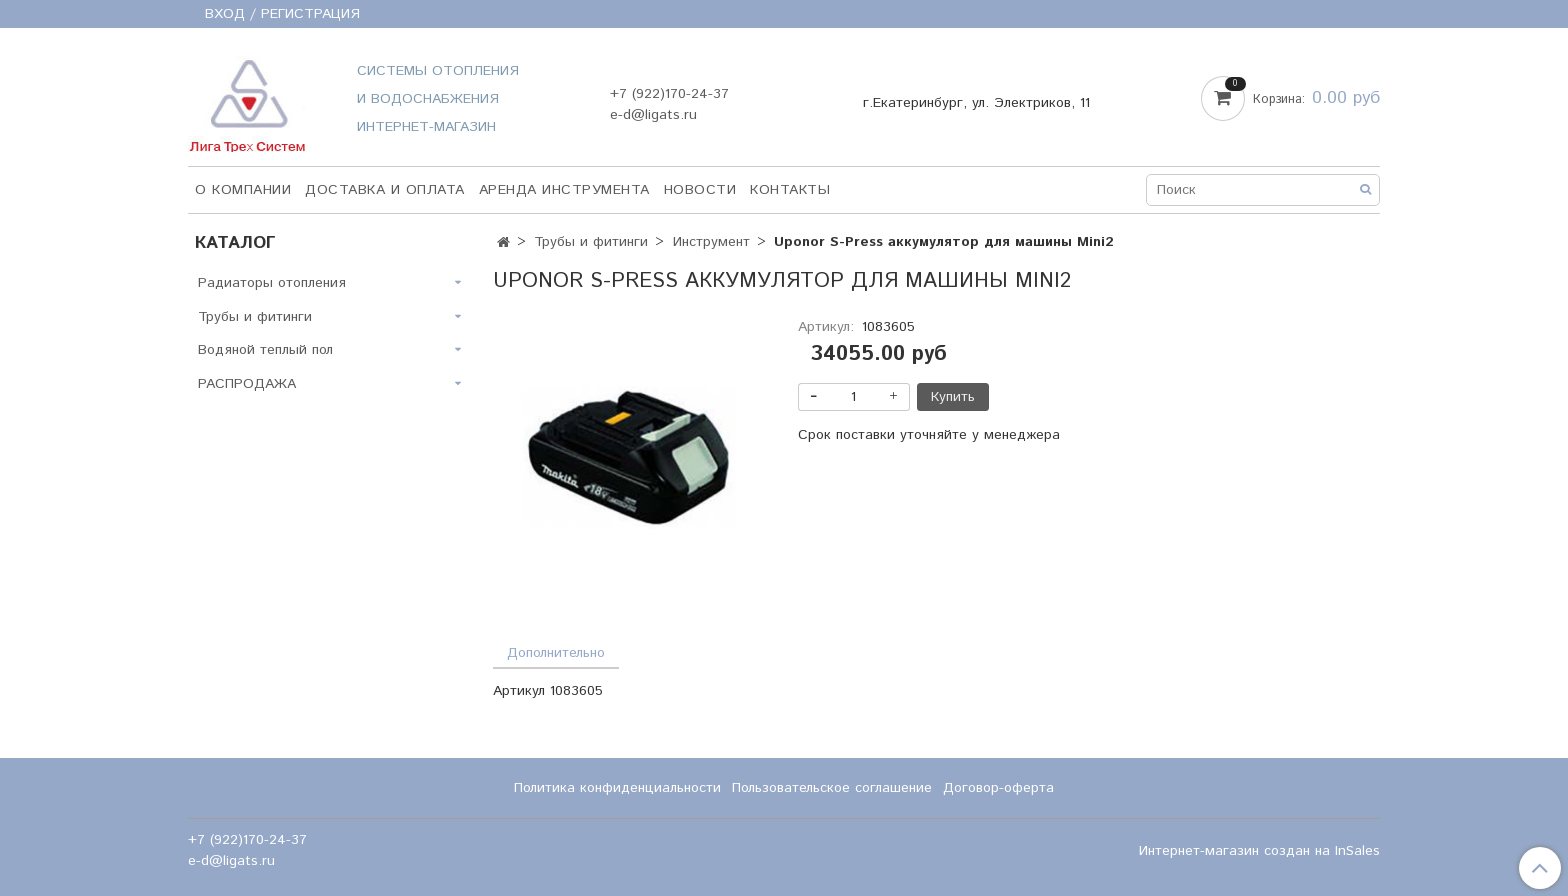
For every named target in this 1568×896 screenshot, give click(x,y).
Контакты (790, 190)
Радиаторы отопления (272, 283)
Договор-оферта (998, 788)
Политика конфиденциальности (617, 788)
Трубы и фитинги (591, 242)
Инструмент (711, 242)
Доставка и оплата (385, 190)
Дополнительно (556, 653)
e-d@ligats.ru (653, 115)
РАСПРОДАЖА (247, 384)
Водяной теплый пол (265, 350)
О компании (243, 190)
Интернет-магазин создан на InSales (1259, 851)
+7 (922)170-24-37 (669, 94)
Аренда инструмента (564, 190)
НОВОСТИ (700, 190)
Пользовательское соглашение (832, 788)
